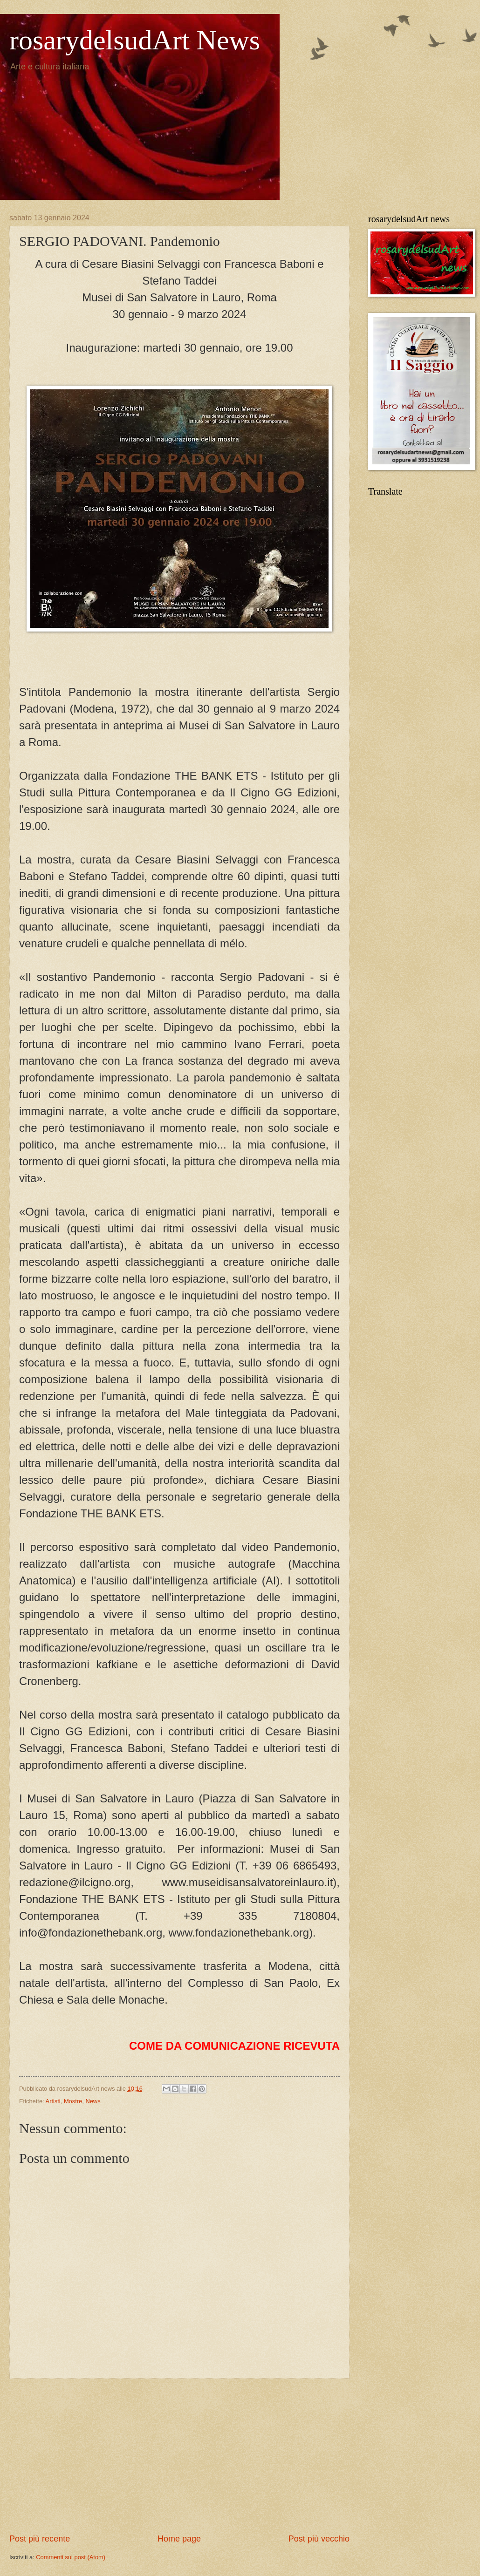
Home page (179, 2538)
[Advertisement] (179, 2456)
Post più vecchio (319, 2538)
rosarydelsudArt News (134, 40)
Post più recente (39, 2538)
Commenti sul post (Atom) (70, 2557)
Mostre (73, 2101)
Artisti (53, 2101)
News (92, 2101)
